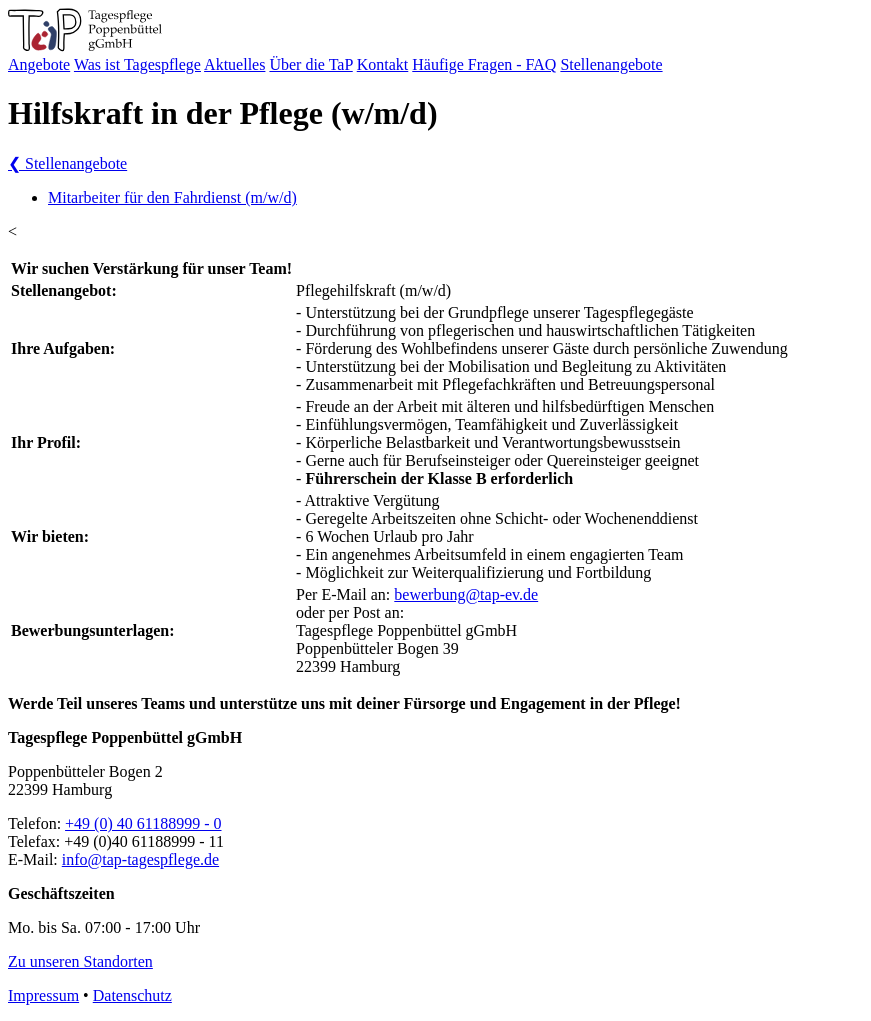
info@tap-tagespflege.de (140, 859)
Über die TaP (310, 64)
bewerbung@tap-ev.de (466, 594)
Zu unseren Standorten (80, 961)
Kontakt (383, 64)
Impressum (43, 995)
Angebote (39, 64)
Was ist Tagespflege (137, 64)
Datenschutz (132, 995)
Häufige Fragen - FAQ (484, 64)
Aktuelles (234, 64)
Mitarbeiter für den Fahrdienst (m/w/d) (172, 197)
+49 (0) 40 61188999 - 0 (143, 823)
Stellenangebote (611, 64)
